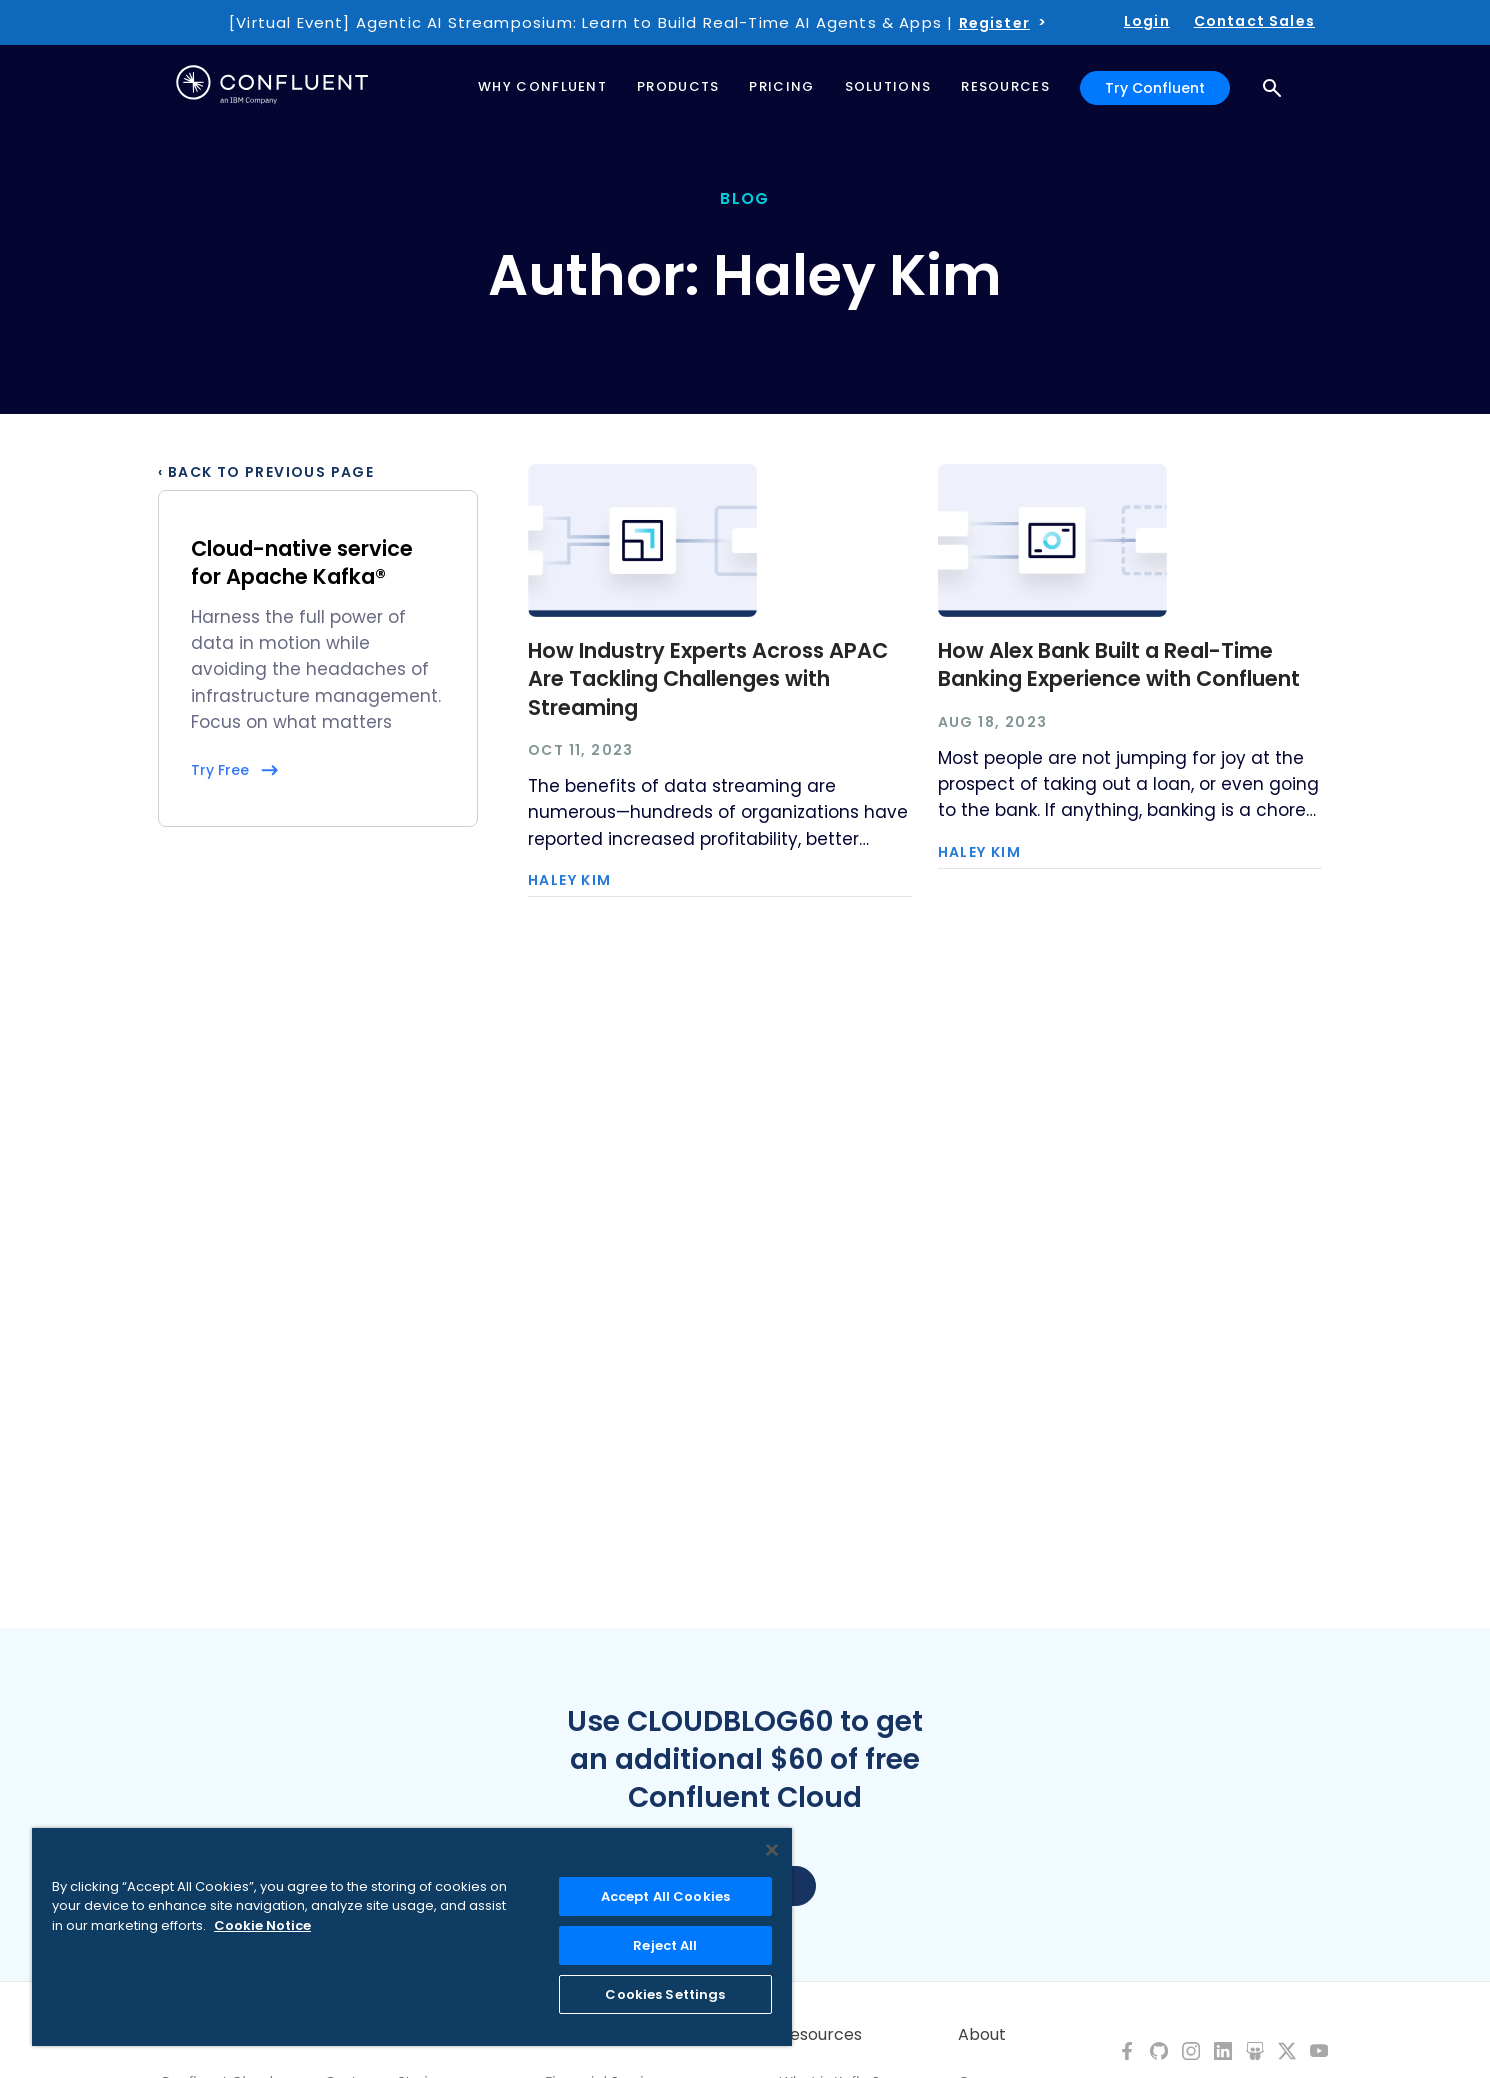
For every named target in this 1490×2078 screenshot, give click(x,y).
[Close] (772, 1850)
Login (1147, 21)
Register (994, 23)
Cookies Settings (665, 1994)
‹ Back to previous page (266, 472)
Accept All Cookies (665, 1896)
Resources (821, 2035)
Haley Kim (570, 880)
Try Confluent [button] (1155, 88)
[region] (412, 1937)
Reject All (665, 1945)
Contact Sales (1254, 21)
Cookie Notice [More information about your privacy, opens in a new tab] (262, 1925)
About (982, 2035)
